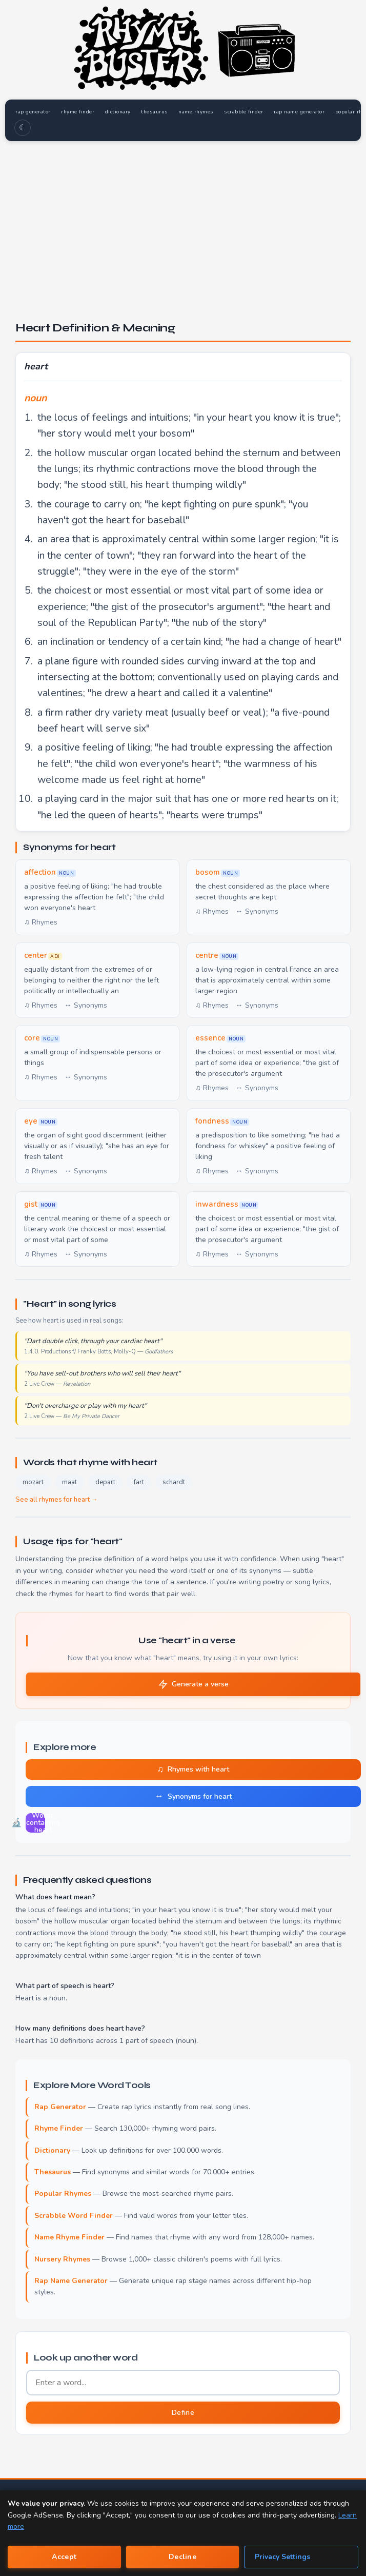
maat (69, 1482)
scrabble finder (254, 112)
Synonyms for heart (193, 1796)
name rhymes (204, 112)
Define (183, 2413)
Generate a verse (193, 1684)
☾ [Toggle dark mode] (22, 128)
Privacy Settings (282, 2557)
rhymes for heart (76, 1594)
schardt (173, 1482)
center (35, 956)
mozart (33, 1482)
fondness (212, 1121)
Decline (182, 2557)
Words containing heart (35, 1823)
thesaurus (161, 112)
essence (210, 1038)
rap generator (34, 112)
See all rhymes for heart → (56, 1500)
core (32, 1038)
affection (40, 873)
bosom (207, 873)
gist (30, 1204)
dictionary (122, 112)
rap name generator (311, 112)
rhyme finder (80, 112)
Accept (64, 2557)
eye (30, 1121)
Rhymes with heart (193, 1769)
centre (206, 956)
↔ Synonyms (257, 912)
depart (105, 1482)
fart (139, 1482)
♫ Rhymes (40, 923)
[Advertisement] (183, 219)
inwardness (216, 1204)
